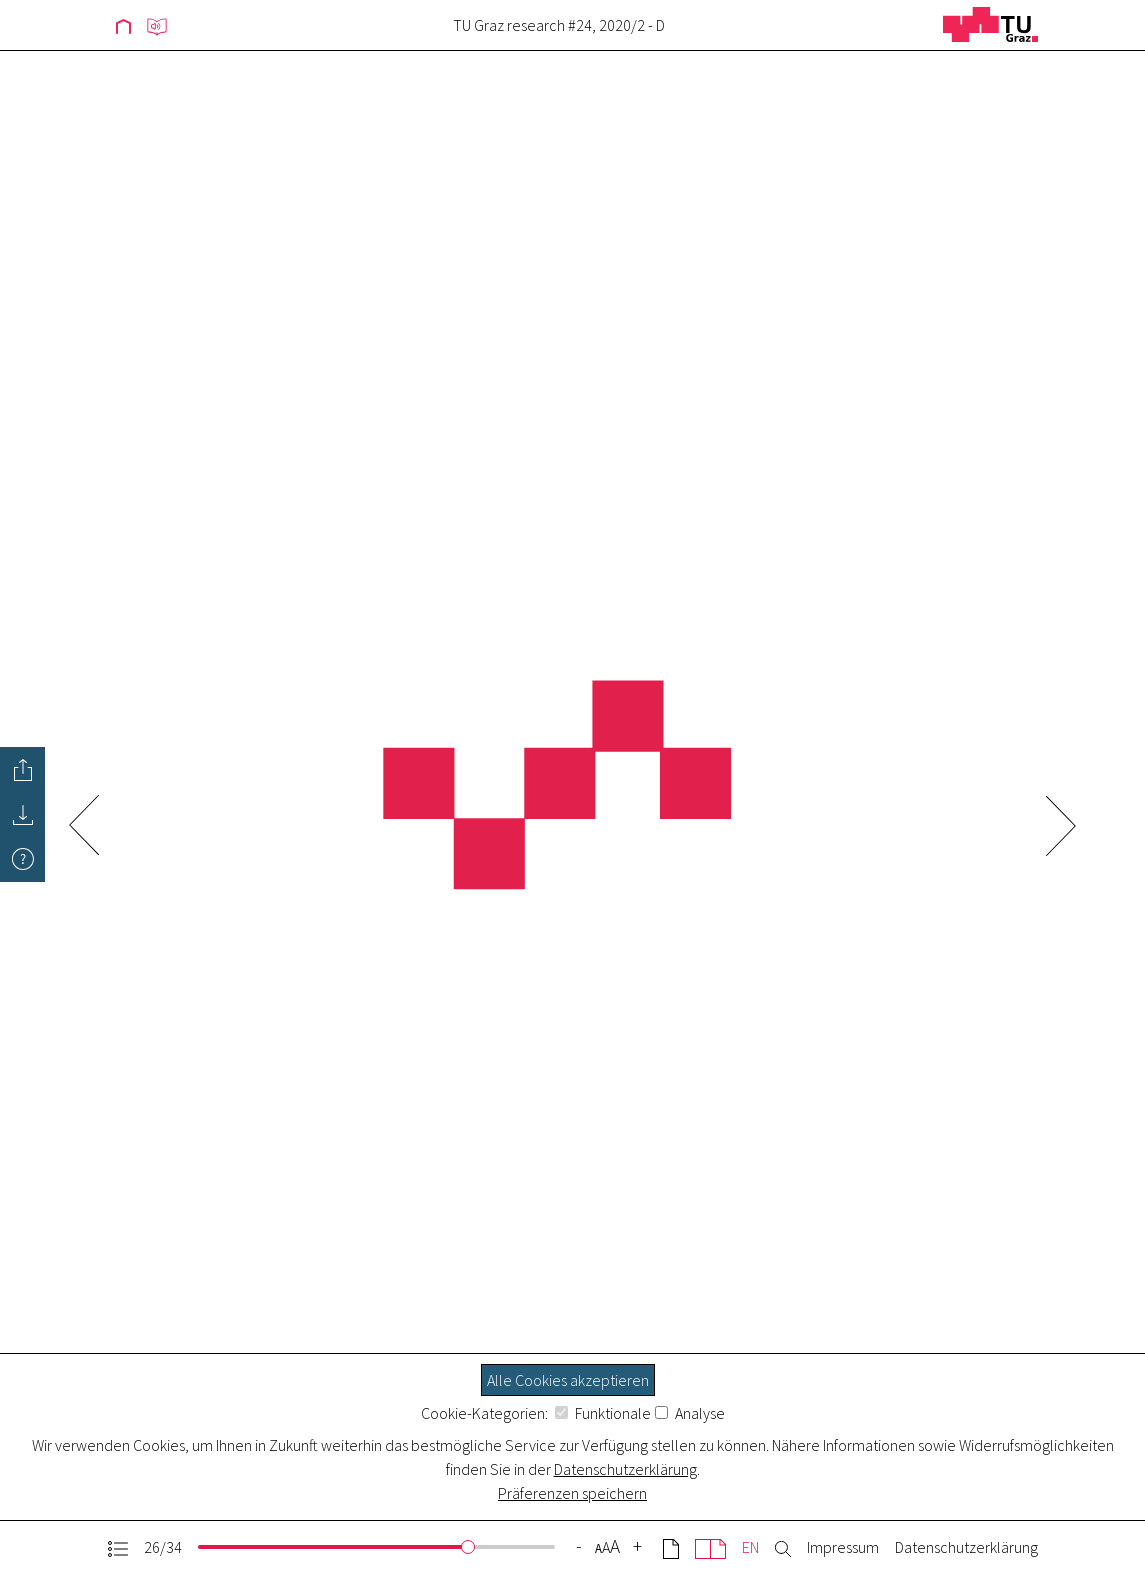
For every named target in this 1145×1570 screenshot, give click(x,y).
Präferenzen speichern (572, 1493)
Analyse (690, 1413)
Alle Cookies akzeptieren (568, 1380)
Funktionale (603, 1413)
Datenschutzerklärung (625, 1469)
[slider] (468, 1547)
